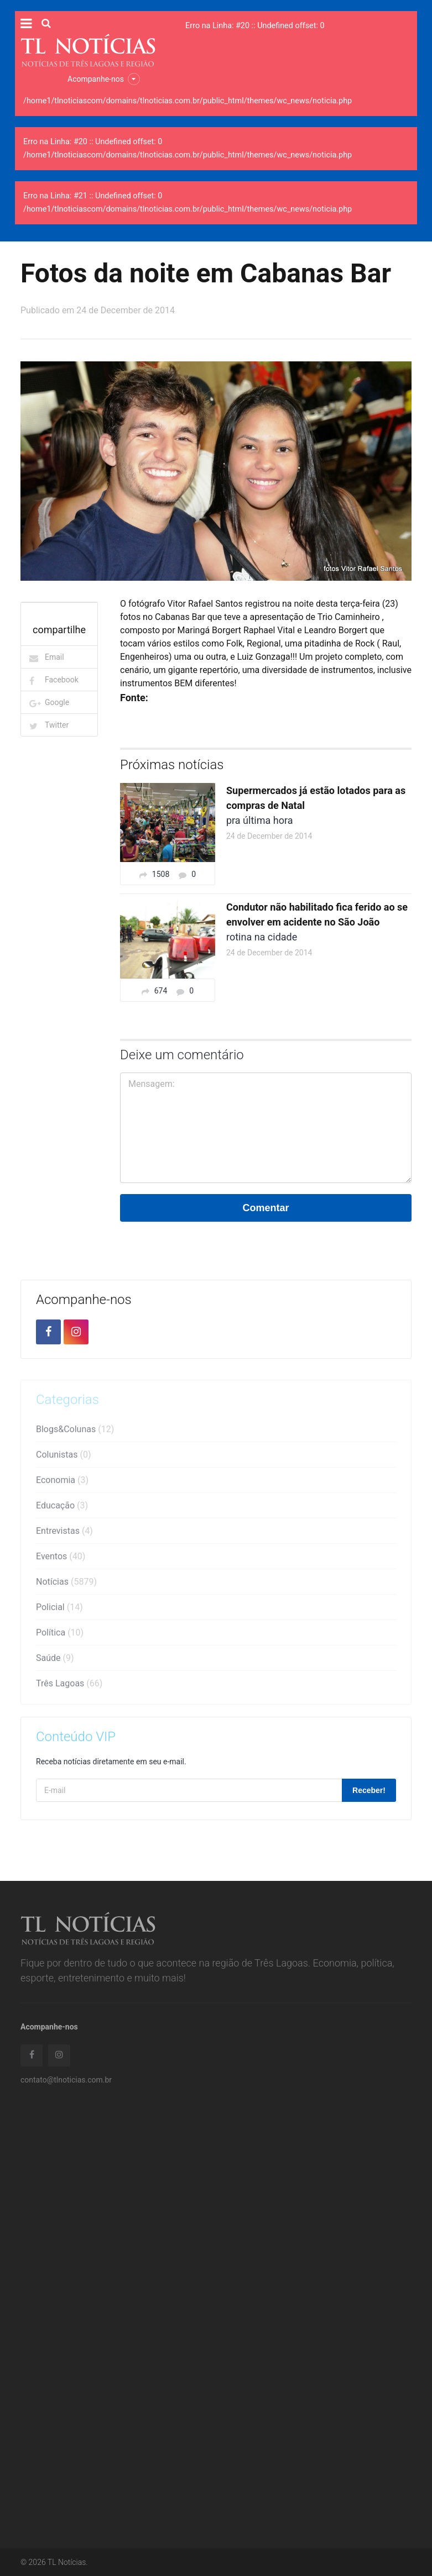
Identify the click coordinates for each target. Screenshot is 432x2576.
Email (54, 657)
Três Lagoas (69, 1686)
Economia (62, 1483)
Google (57, 702)
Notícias (66, 1585)
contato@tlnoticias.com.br (66, 2083)
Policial (59, 1610)
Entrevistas (64, 1534)
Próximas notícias (172, 764)
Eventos (60, 1559)
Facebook (62, 679)
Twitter (57, 725)
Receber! (369, 1790)
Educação (62, 1508)
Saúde (55, 1661)
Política (60, 1636)
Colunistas (63, 1458)
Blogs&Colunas (75, 1432)
